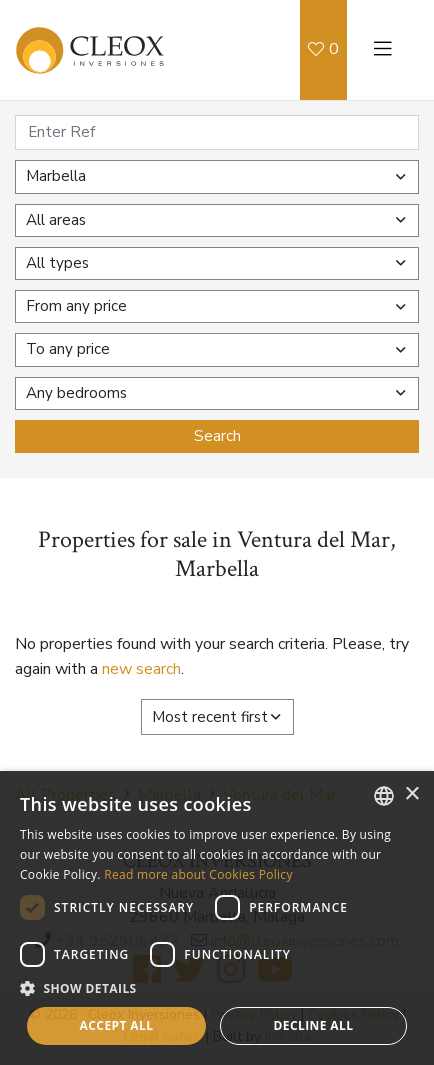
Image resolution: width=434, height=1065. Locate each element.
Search (217, 436)
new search (141, 669)
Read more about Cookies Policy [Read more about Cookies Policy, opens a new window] (198, 874)
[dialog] (217, 918)
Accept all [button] (117, 1025)
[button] (217, 988)
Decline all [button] (314, 1025)
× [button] (411, 794)
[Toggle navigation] (383, 50)
